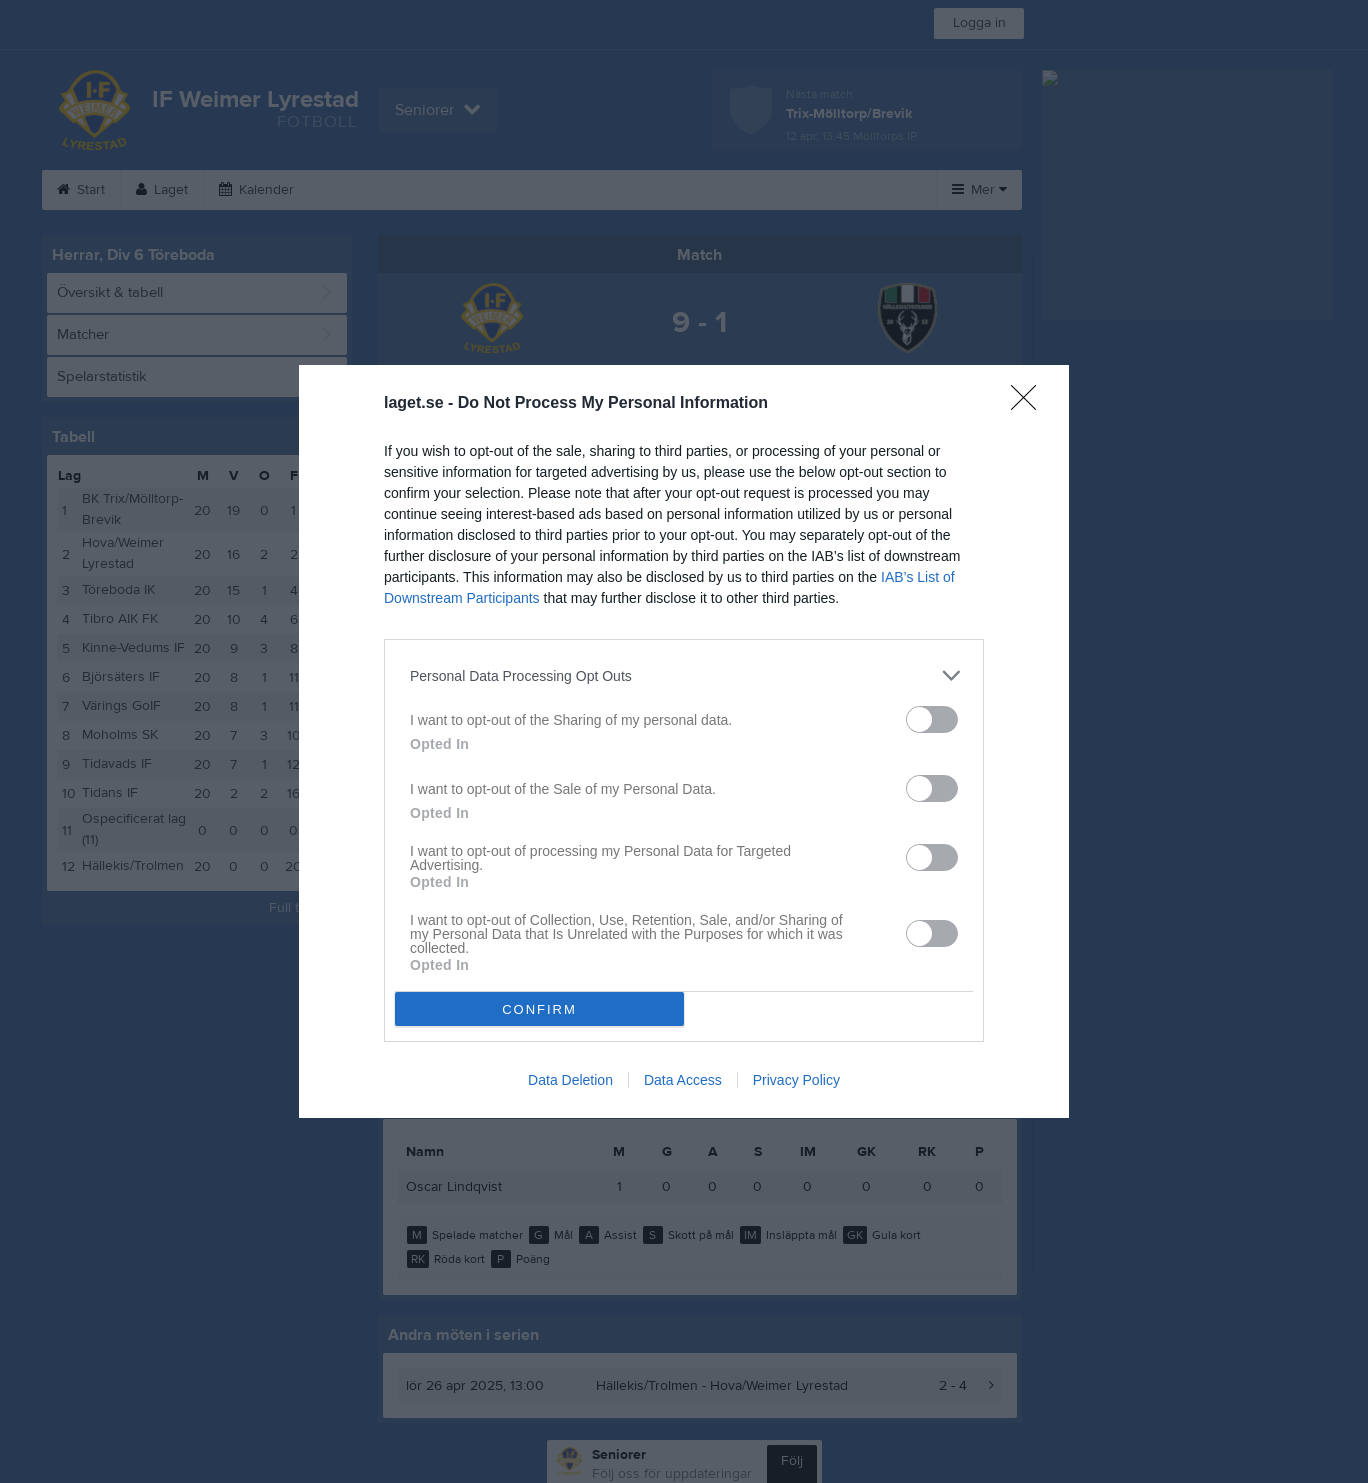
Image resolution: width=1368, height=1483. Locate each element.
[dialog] (684, 741)
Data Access (683, 1080)
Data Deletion (570, 1080)
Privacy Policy (796, 1080)
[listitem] (684, 675)
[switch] (932, 719)
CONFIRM (539, 1009)
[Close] (1030, 404)
